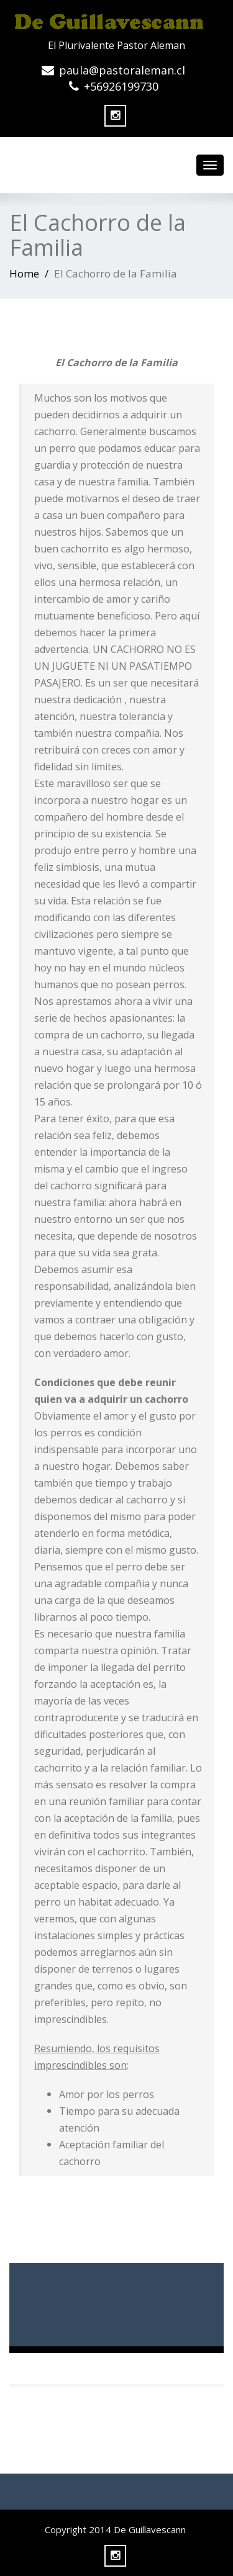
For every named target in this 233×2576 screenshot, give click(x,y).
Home (24, 273)
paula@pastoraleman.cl (122, 70)
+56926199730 (121, 86)
